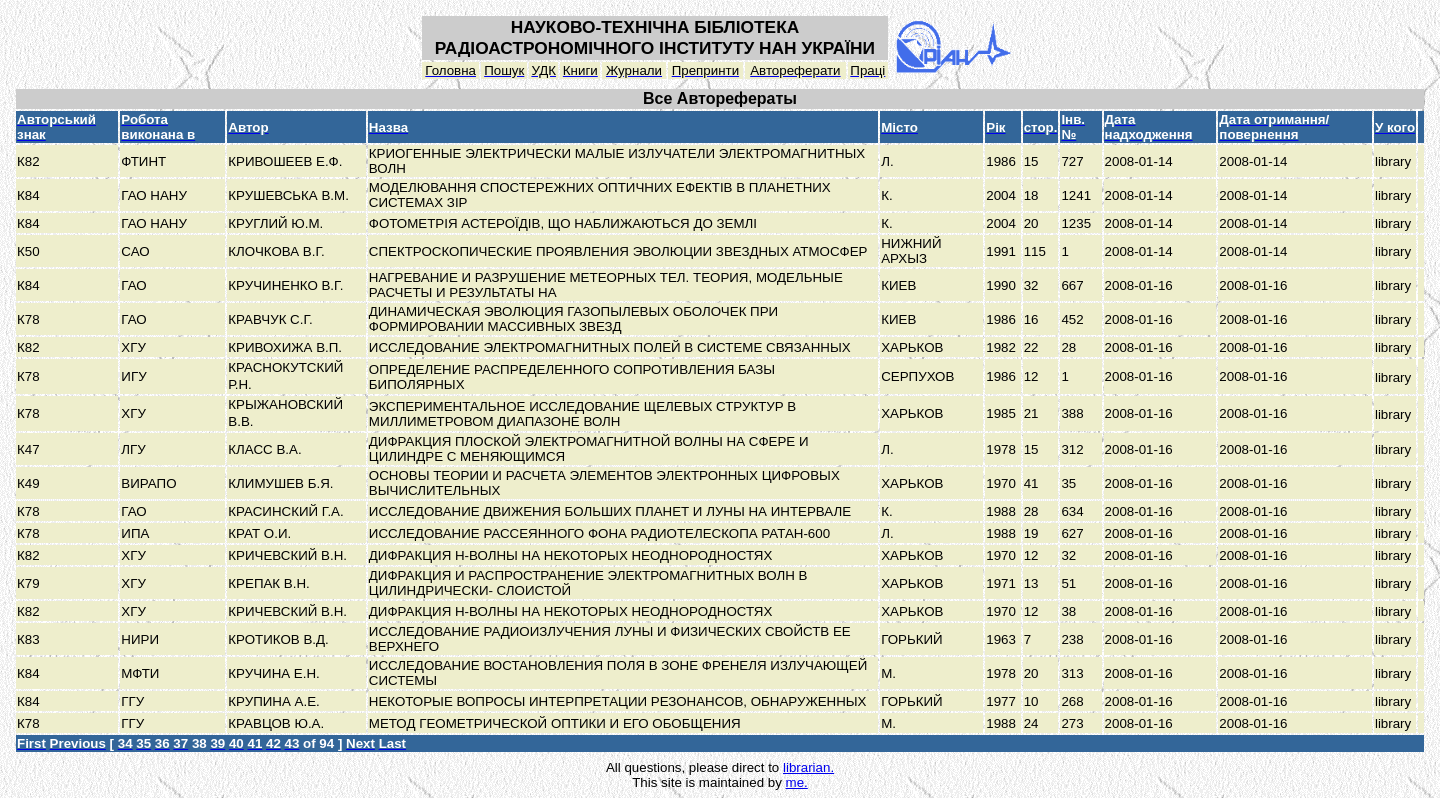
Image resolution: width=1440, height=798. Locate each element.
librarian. (808, 767)
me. (797, 782)
